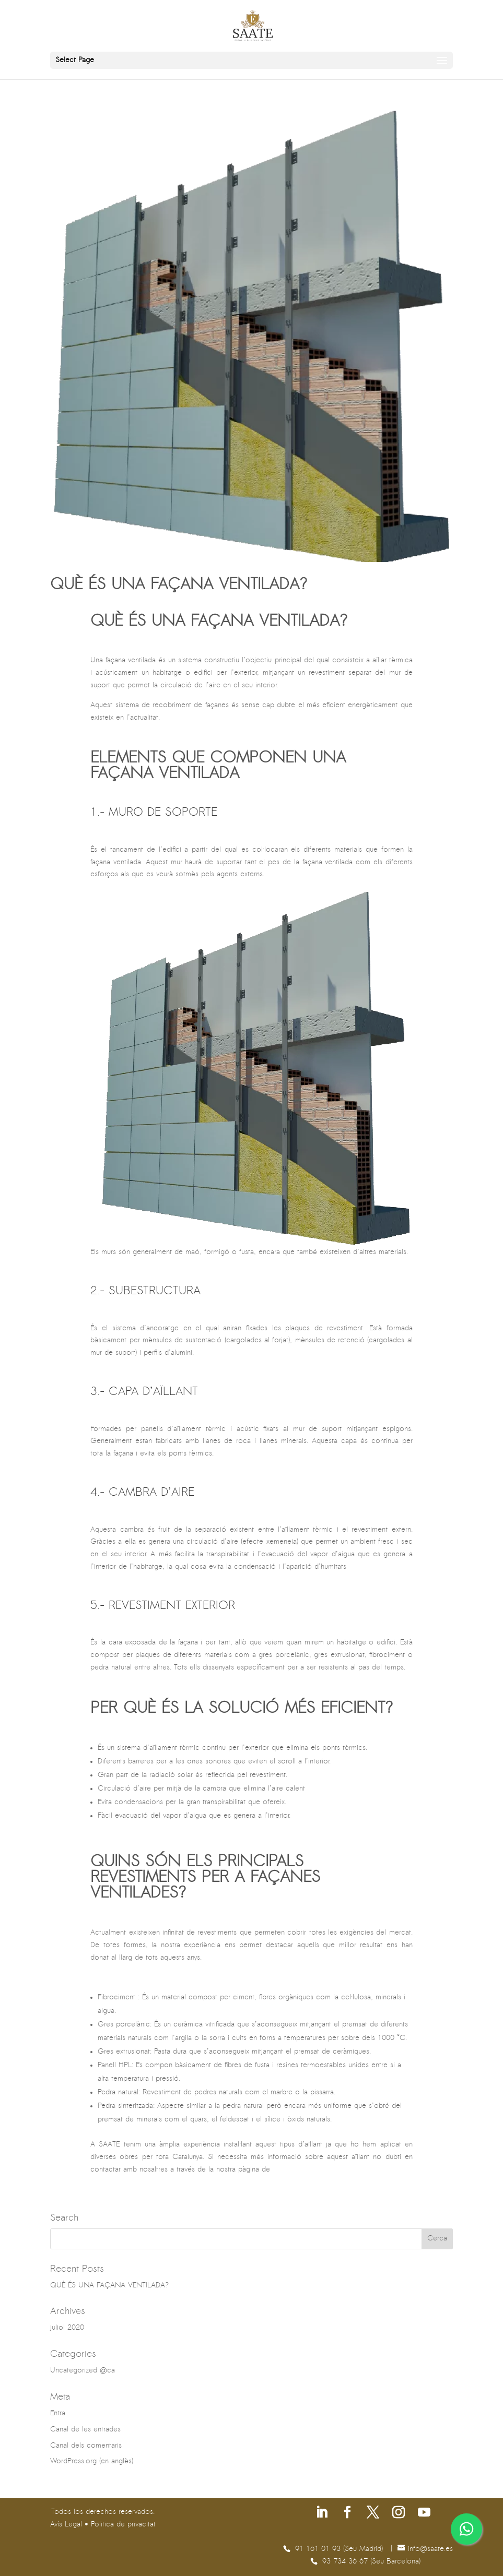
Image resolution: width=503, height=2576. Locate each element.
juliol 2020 (67, 2328)
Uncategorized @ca (82, 2371)
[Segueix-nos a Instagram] (398, 2513)
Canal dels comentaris (86, 2446)
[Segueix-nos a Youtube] (424, 2513)
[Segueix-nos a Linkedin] (321, 2513)
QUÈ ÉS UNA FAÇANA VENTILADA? (178, 585)
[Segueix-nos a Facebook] (347, 2513)
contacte (287, 2170)
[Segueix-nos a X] (373, 2513)
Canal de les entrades (85, 2430)
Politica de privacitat (123, 2525)
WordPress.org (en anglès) (91, 2461)
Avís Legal (66, 2525)
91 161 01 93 (319, 2549)
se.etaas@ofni (430, 2549)
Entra (57, 2413)
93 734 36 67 (346, 2562)
